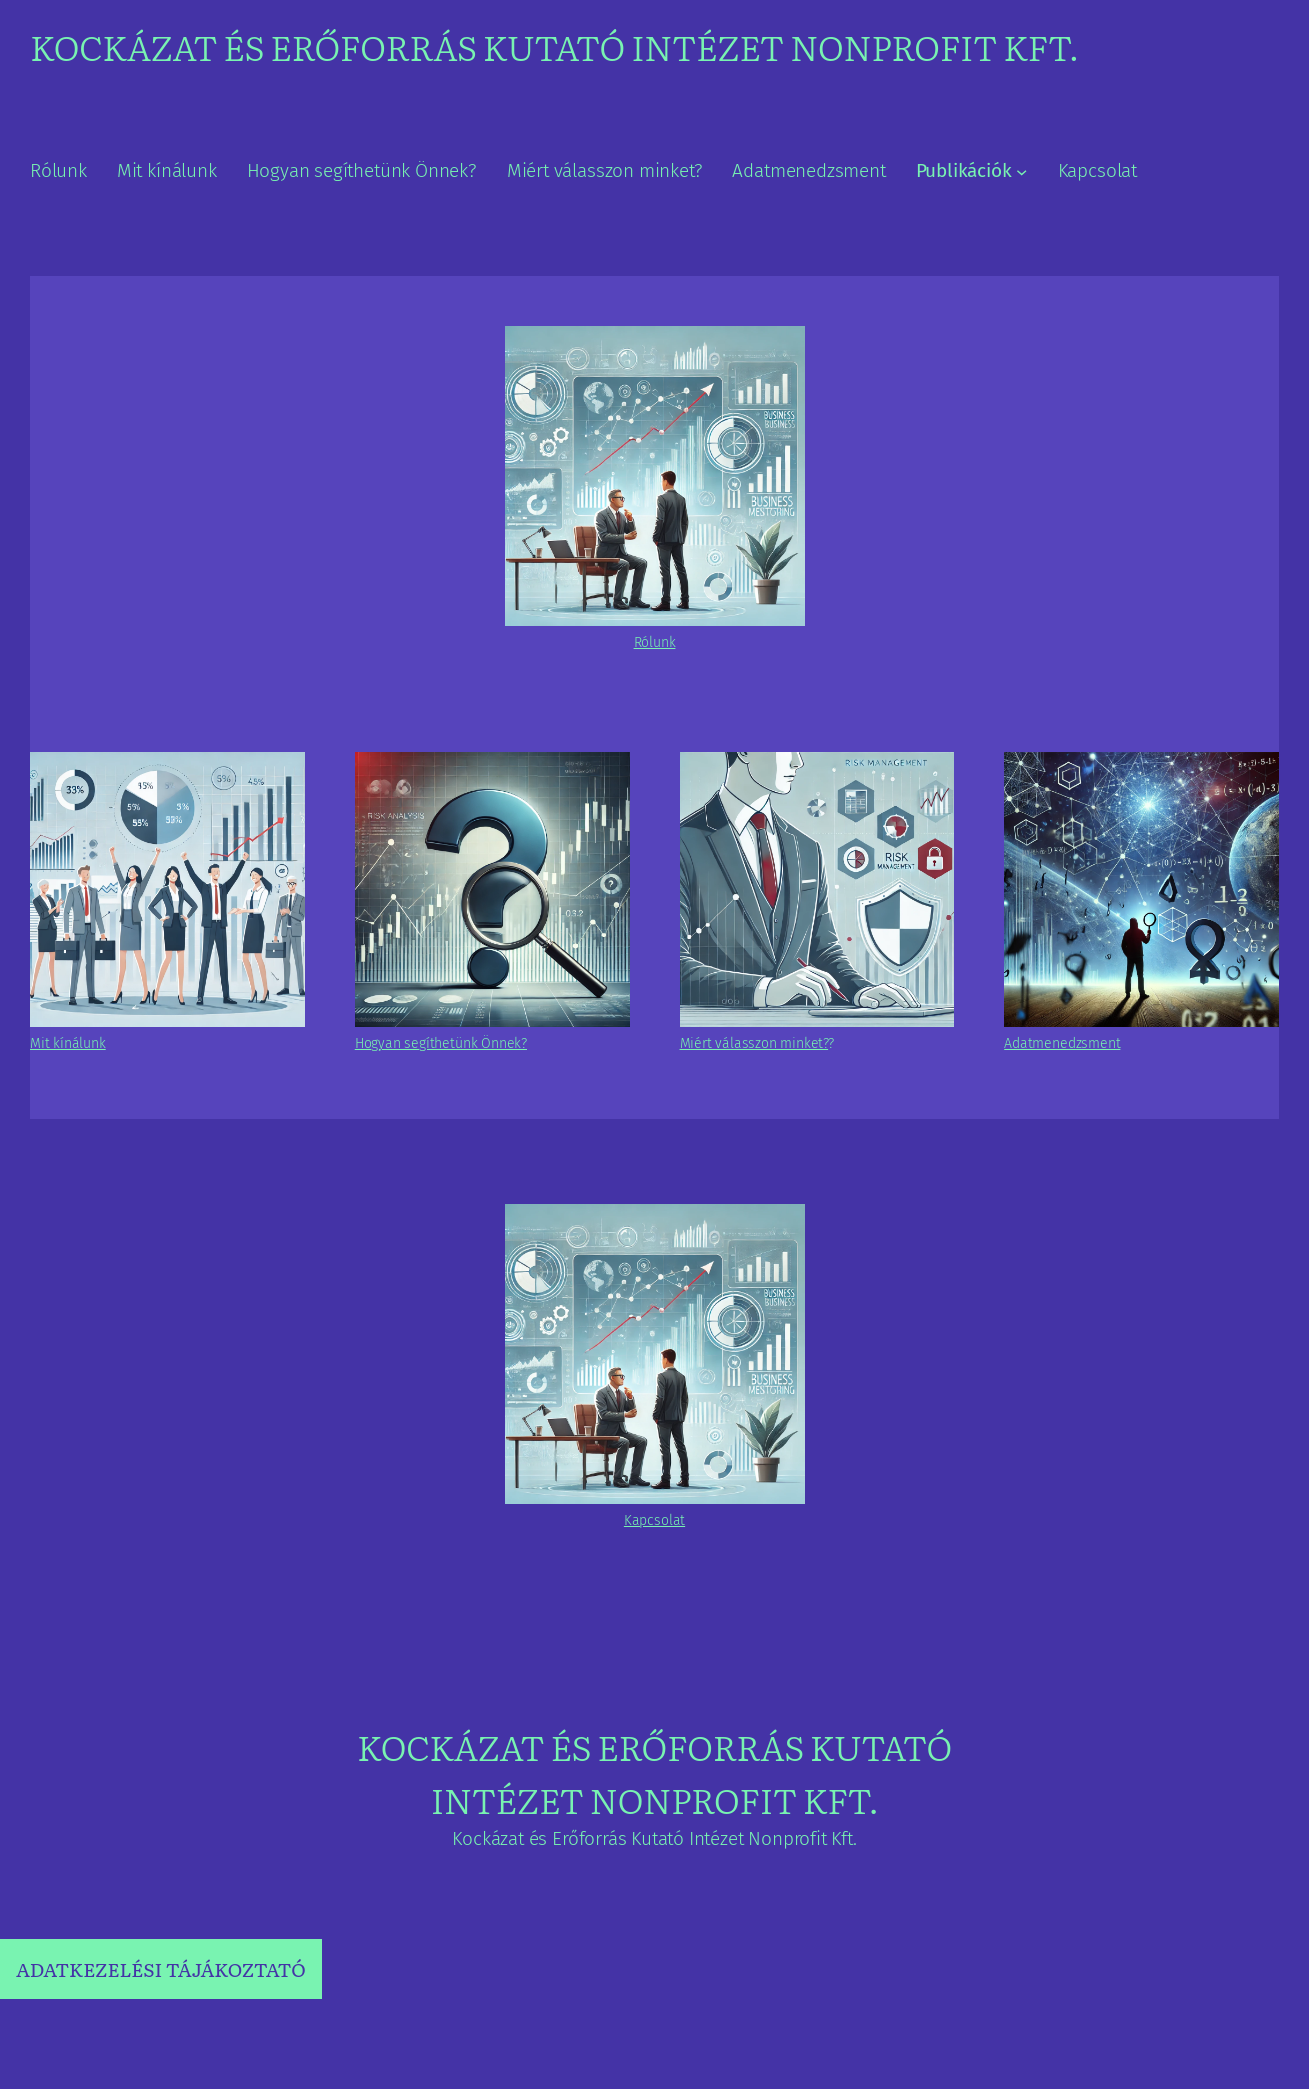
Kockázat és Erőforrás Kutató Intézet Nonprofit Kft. (554, 46)
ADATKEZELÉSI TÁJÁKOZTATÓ (161, 1969)
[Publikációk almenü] (1021, 171)
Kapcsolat (654, 1520)
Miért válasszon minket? (754, 1043)
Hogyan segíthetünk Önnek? (441, 1043)
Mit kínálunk (68, 1043)
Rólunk (655, 642)
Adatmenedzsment (1062, 1043)
